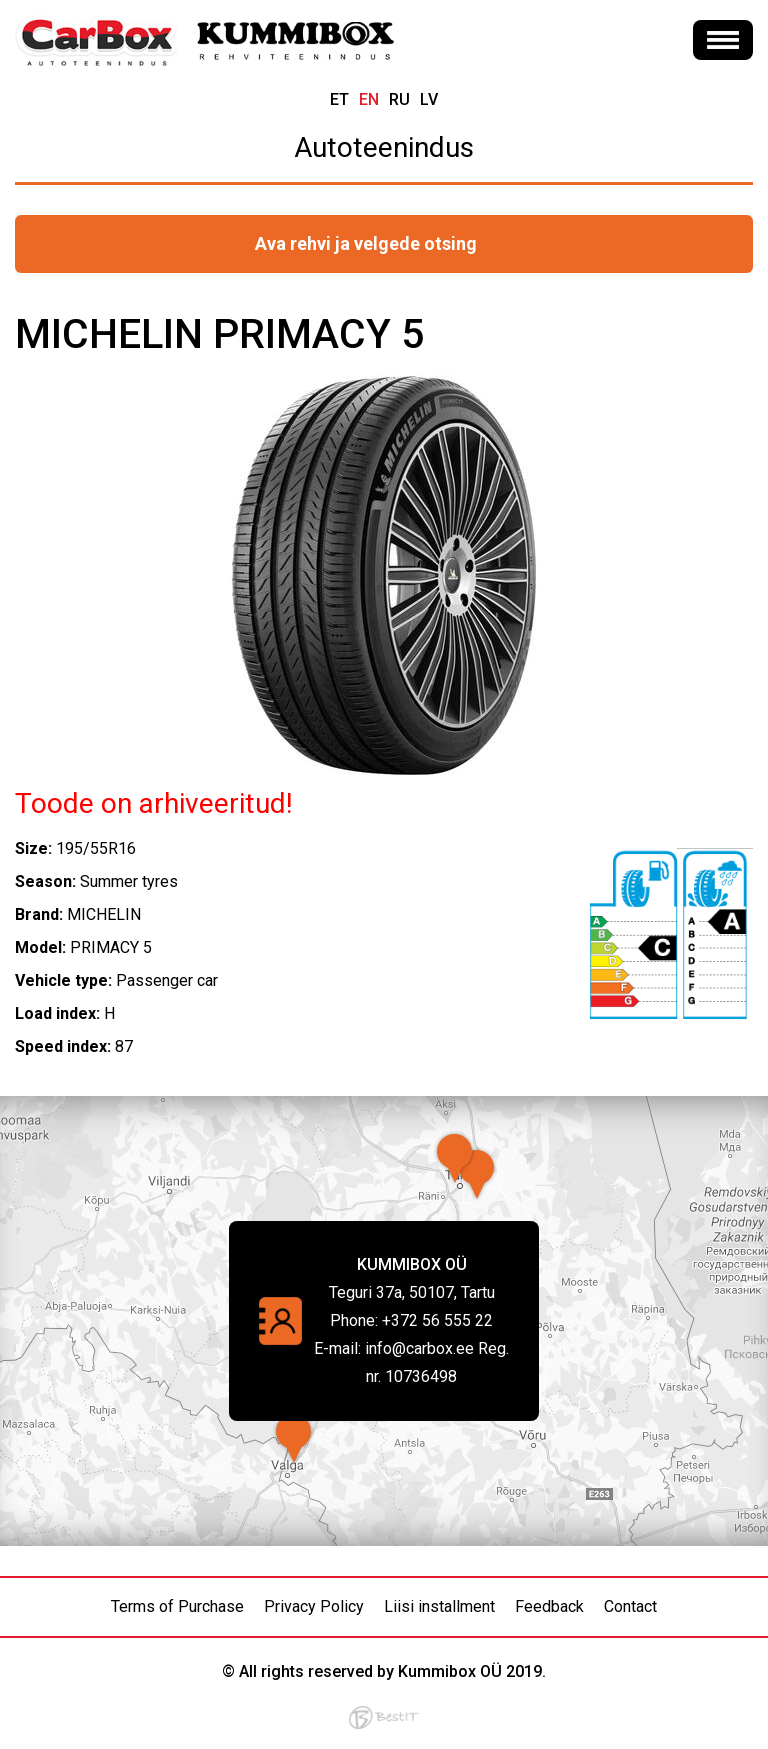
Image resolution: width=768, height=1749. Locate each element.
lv (429, 99)
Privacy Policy (314, 1606)
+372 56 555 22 (437, 1320)
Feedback (549, 1606)
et (339, 99)
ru (399, 99)
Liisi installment (439, 1606)
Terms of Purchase (177, 1606)
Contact (630, 1606)
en (369, 99)
